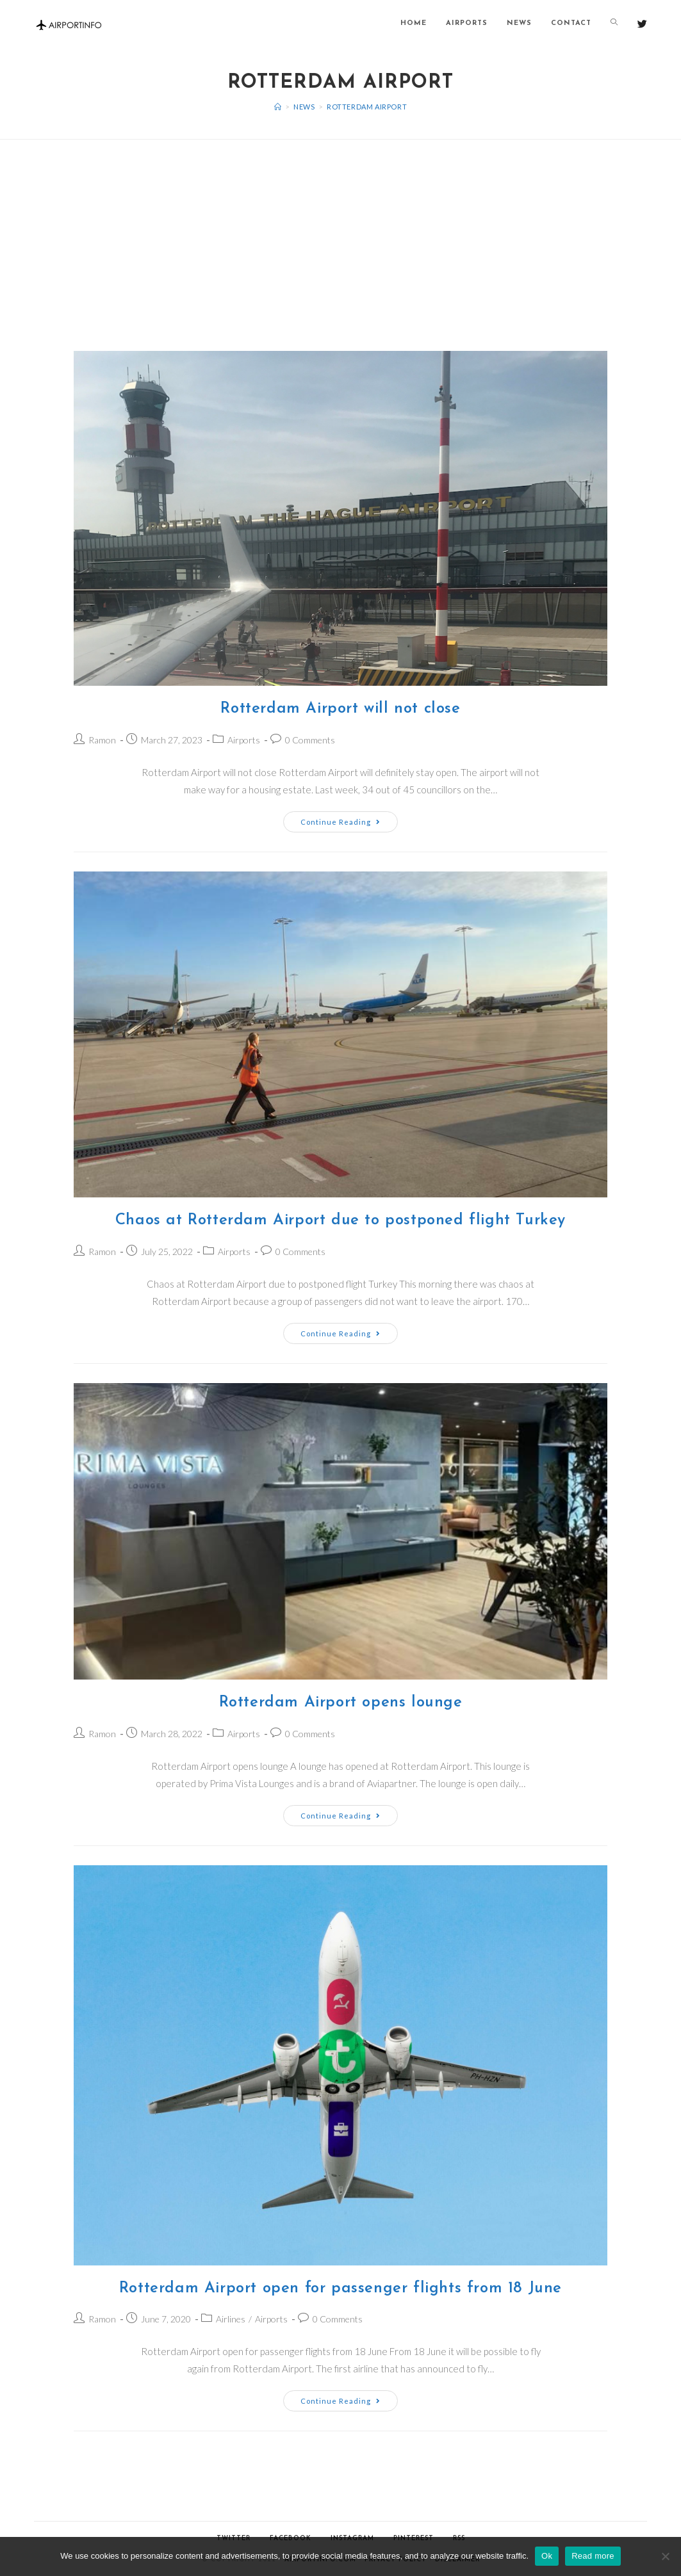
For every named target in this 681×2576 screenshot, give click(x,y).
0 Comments (310, 739)
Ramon (102, 739)
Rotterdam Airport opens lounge (341, 1702)
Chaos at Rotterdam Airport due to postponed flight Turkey (340, 1220)
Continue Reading (340, 822)
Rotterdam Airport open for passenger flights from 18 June (340, 2288)
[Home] (278, 106)
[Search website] (614, 23)
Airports (243, 739)
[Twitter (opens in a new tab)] (642, 24)
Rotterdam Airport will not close (340, 709)
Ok (546, 2556)
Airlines (230, 2318)
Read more (592, 2556)
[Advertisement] (340, 229)
